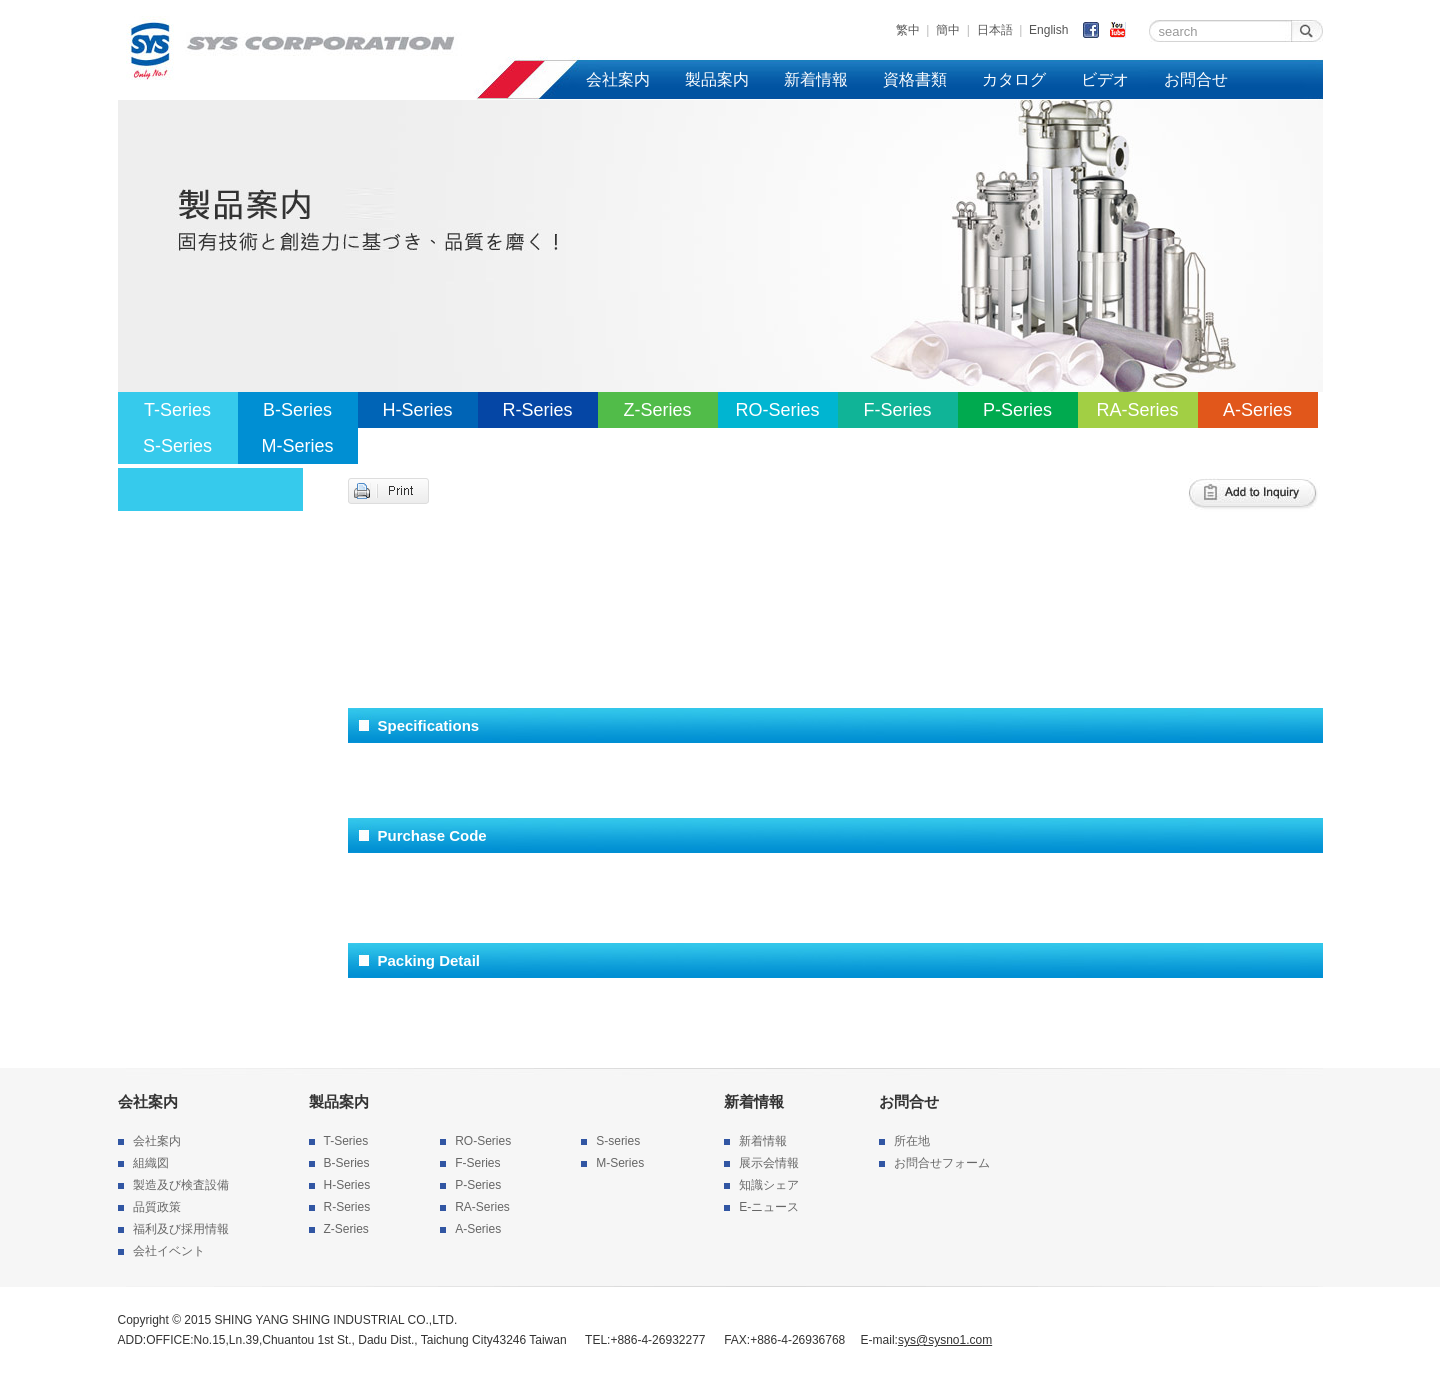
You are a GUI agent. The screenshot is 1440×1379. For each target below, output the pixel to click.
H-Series (417, 410)
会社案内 (618, 79)
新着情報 (816, 79)
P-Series (1017, 410)
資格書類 (915, 79)
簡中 (948, 30)
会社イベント (169, 1251)
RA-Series (1137, 410)
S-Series (177, 446)
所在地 (912, 1141)
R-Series (537, 410)
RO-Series (777, 410)
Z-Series (657, 410)
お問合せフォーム (942, 1163)
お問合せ (1196, 79)
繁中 (908, 30)
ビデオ (1105, 79)
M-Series (297, 446)
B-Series (297, 410)
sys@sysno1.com (945, 1340)
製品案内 (717, 79)
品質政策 (157, 1207)
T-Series (177, 410)
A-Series (1257, 410)
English (1048, 30)
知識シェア (769, 1185)
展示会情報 (769, 1163)
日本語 (995, 30)
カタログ (1014, 79)
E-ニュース (769, 1207)
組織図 (151, 1163)
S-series (618, 1141)
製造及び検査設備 (181, 1185)
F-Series (897, 410)
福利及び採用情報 (181, 1229)
